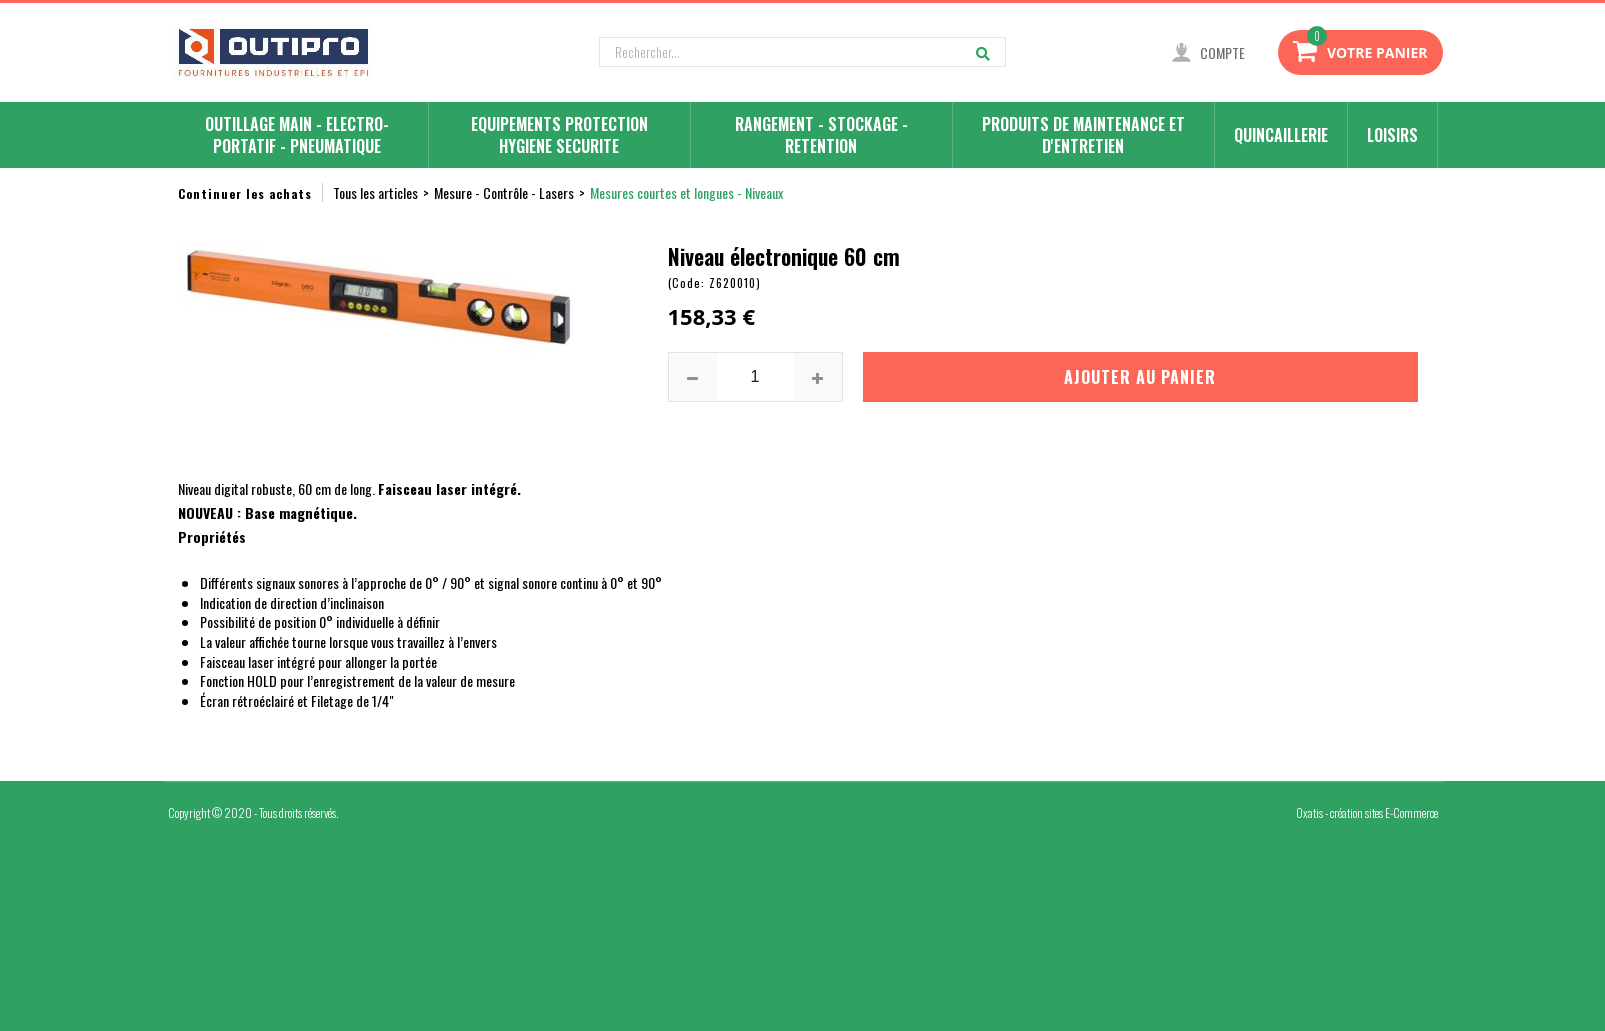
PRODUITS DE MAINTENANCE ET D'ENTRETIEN (1083, 135)
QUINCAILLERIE (1281, 135)
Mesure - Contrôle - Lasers (504, 192)
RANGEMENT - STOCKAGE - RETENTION (821, 135)
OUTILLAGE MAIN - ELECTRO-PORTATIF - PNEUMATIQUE (297, 135)
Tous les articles (375, 192)
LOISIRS (1392, 135)
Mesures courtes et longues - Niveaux (686, 192)
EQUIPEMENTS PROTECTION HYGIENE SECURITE (559, 135)
